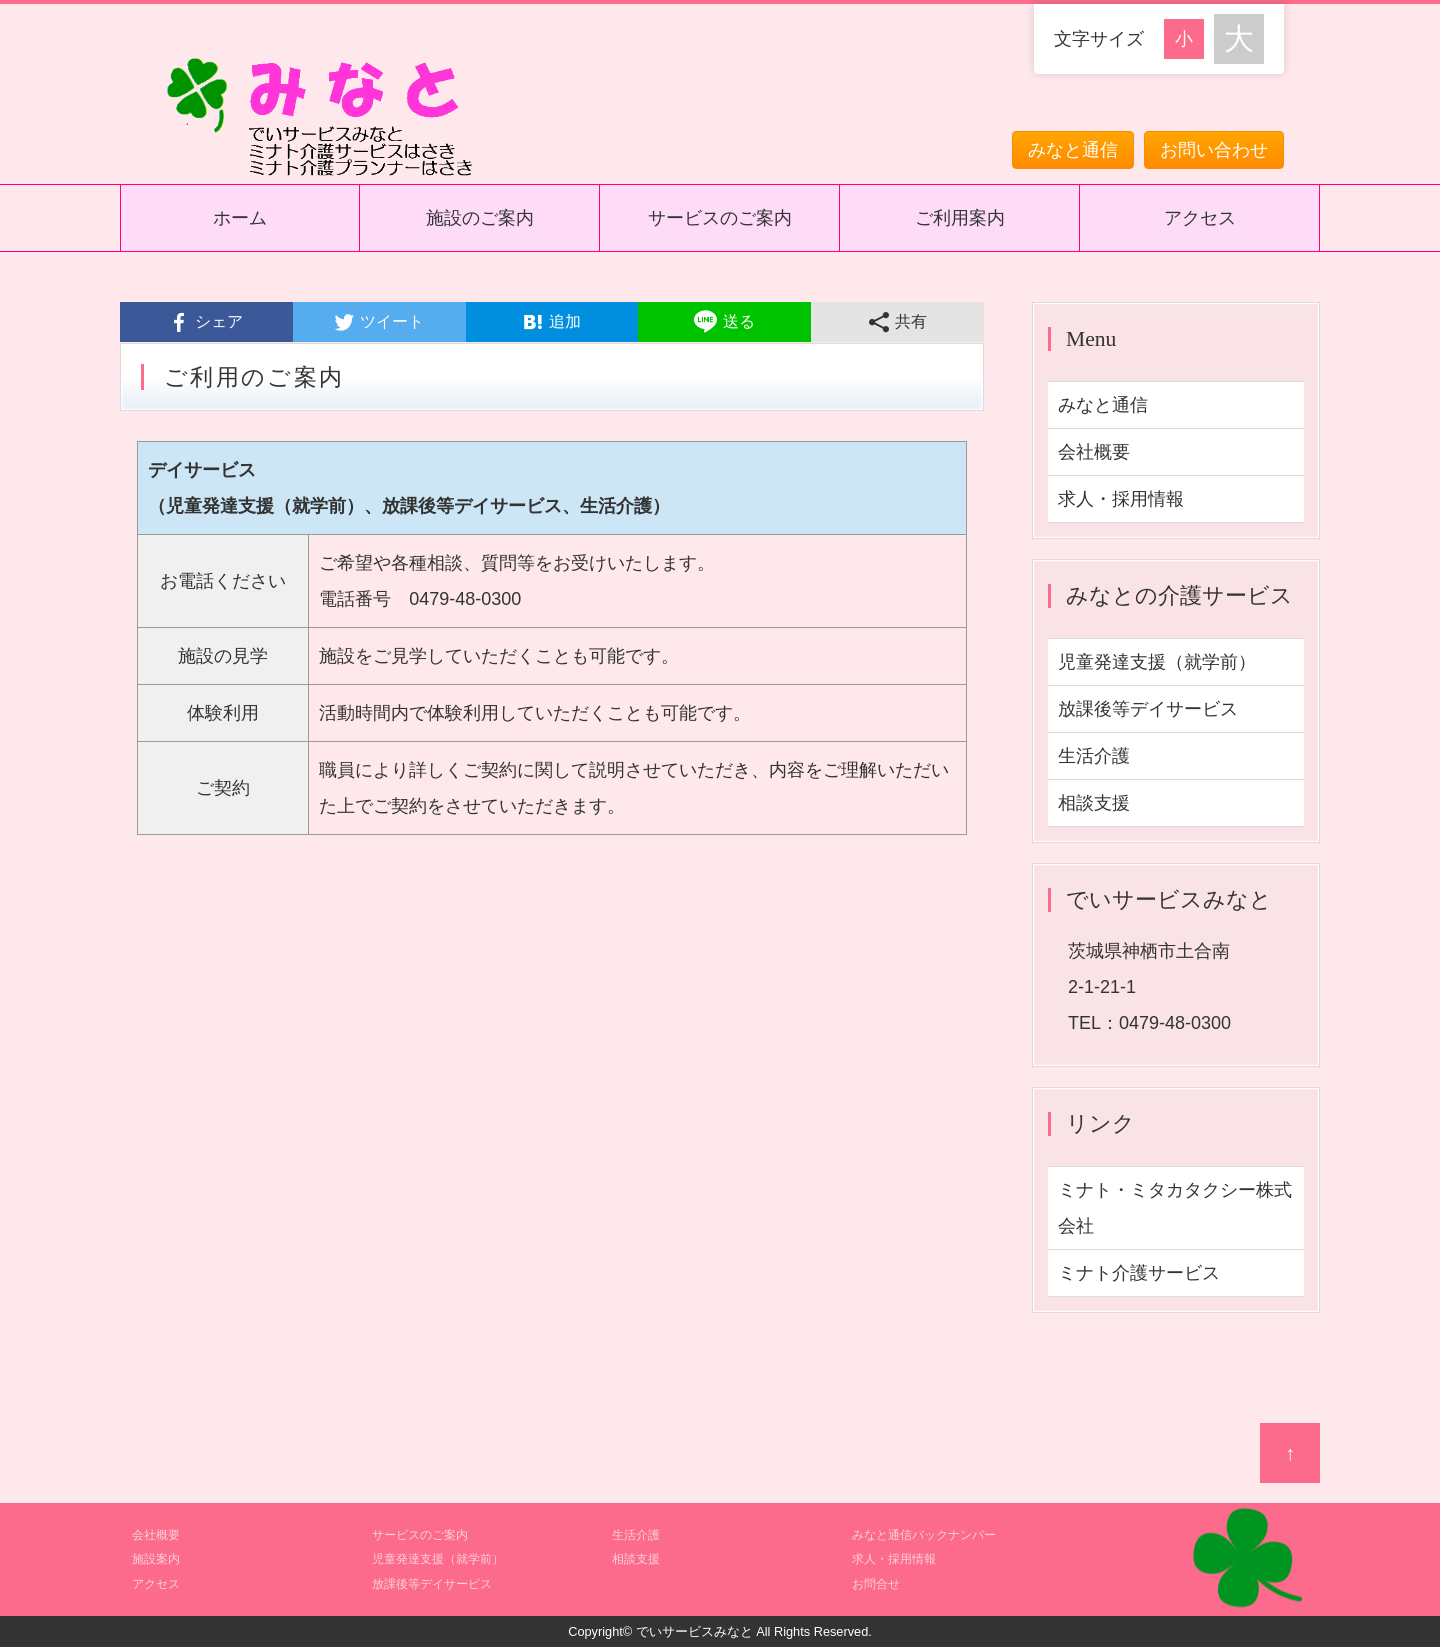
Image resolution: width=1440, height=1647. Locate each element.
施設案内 (156, 1559)
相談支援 (1094, 803)
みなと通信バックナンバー (924, 1535)
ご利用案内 (960, 218)
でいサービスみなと (694, 1631)
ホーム (240, 218)
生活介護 (1094, 756)
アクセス (1200, 218)
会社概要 (1094, 452)
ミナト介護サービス (1139, 1273)
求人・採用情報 (1121, 499)
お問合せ (876, 1584)
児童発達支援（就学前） (1157, 662)
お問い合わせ (1214, 150)
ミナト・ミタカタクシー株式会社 (1175, 1208)
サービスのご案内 (720, 218)
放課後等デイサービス (1148, 709)
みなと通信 (1073, 150)
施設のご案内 (480, 218)
